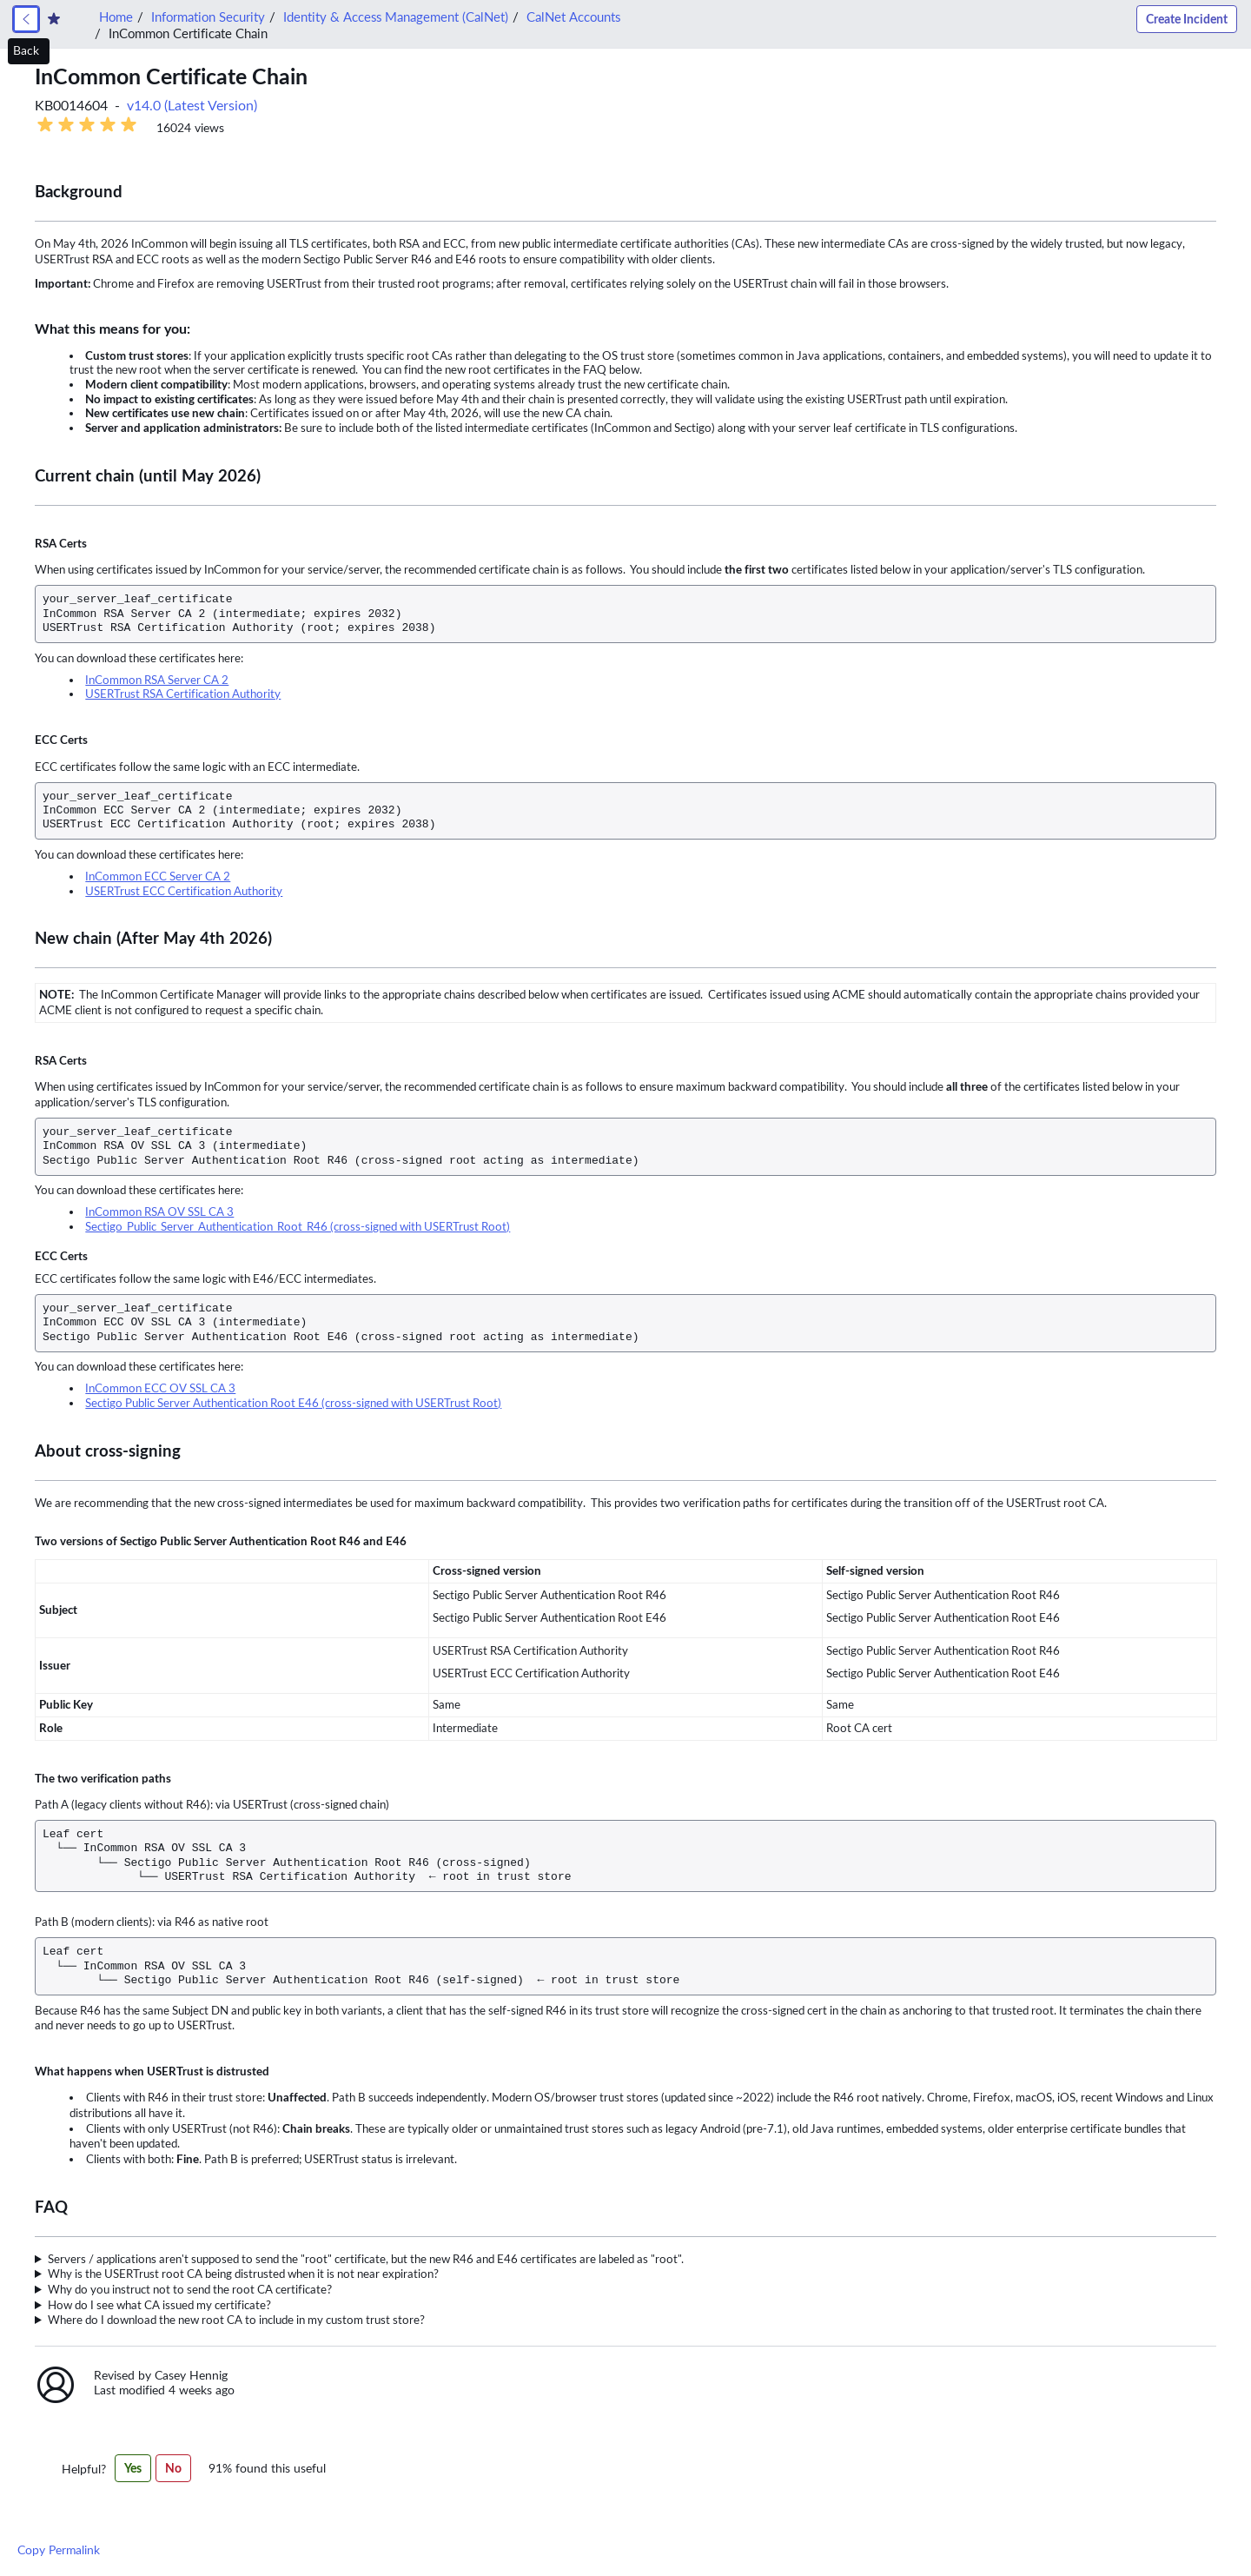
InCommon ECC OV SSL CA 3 (160, 1388)
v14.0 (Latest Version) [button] (192, 105)
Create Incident (1187, 19)
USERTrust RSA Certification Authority (183, 693)
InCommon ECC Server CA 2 (157, 876)
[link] (26, 19)
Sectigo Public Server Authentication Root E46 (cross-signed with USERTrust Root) (293, 1403)
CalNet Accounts (573, 17)
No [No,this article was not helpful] (173, 2468)
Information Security (208, 17)
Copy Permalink (58, 2550)
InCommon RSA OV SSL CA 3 (159, 1211)
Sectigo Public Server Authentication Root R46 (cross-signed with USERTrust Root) (297, 1226)
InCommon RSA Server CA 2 (156, 680)
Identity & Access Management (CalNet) (395, 17)
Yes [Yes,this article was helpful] (133, 2468)
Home (116, 17)
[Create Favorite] (54, 19)
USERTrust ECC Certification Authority (183, 891)
